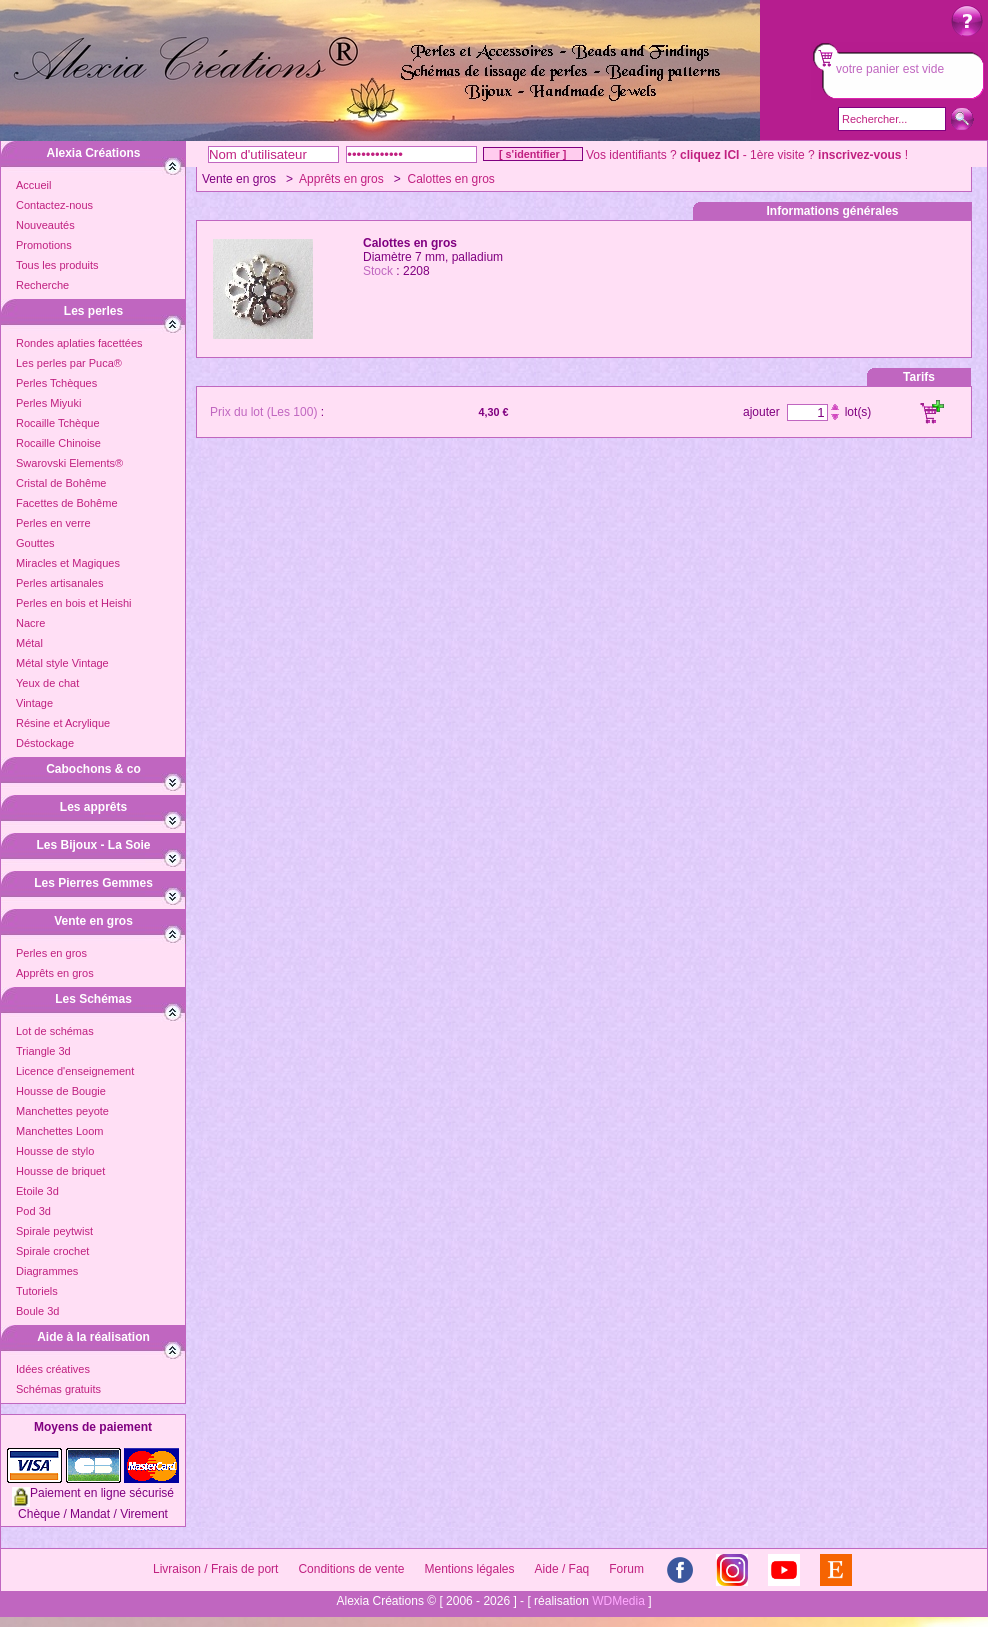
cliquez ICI (709, 155)
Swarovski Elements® (69, 463)
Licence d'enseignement (75, 1071)
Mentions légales (469, 1569)
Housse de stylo (55, 1151)
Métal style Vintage (62, 663)
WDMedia (618, 1601)
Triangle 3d (43, 1051)
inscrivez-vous (859, 155)
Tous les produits (57, 265)
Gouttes (35, 543)
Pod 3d (33, 1211)
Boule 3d (37, 1311)
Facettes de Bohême (67, 503)
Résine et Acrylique (63, 723)
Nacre (30, 623)
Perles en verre (53, 523)
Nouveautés (45, 225)
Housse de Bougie (61, 1091)
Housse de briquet (60, 1171)
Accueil (33, 185)
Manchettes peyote (62, 1111)
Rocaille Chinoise (58, 443)
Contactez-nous (54, 205)
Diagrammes (47, 1271)
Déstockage (45, 743)
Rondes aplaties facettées (79, 343)
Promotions (44, 245)
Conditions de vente (351, 1569)
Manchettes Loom (59, 1131)
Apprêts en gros (55, 973)
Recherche (42, 285)
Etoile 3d (37, 1191)
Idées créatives (53, 1369)
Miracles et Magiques (68, 563)
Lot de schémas (55, 1031)
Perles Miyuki (48, 403)
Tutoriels (37, 1291)
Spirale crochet (52, 1251)
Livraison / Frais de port (215, 1569)
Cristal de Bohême (61, 483)
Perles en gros (51, 953)
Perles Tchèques (56, 383)
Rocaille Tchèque (58, 423)
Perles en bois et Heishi (74, 603)
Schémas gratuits (58, 1389)
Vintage (34, 703)
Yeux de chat (47, 683)
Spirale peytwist (54, 1231)
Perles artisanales (59, 583)
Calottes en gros (450, 179)
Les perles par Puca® (69, 363)
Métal (29, 643)
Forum (626, 1569)
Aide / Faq (562, 1569)
